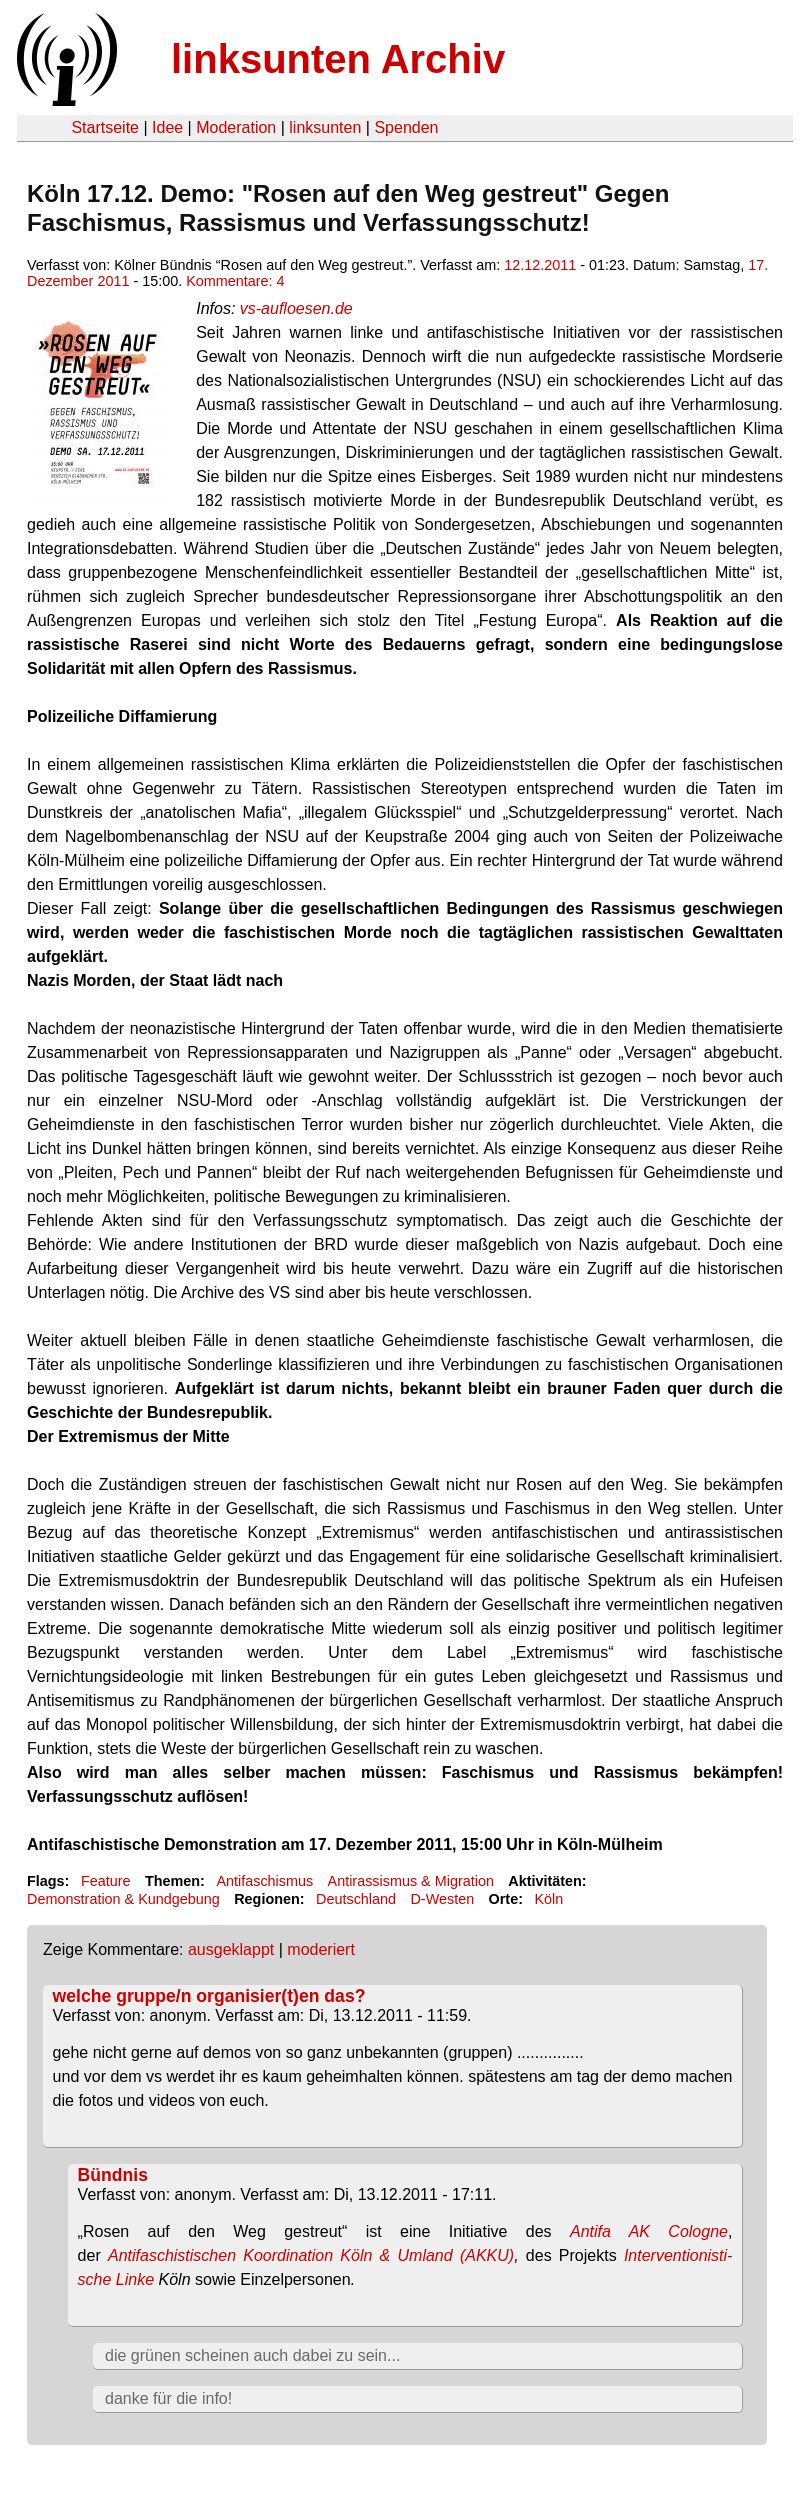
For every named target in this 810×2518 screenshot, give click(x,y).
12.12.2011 (540, 265)
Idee (167, 127)
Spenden (406, 127)
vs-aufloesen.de (296, 308)
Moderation (236, 127)
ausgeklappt (231, 1949)
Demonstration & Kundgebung (123, 1899)
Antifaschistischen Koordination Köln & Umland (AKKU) (311, 2255)
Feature (106, 1881)
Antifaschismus (264, 1881)
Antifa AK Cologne (649, 2231)
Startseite (105, 127)
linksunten (325, 127)
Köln (548, 1899)
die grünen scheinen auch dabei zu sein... (252, 2355)
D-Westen (442, 1899)
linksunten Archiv (338, 59)
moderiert (321, 1949)
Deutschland (356, 1899)
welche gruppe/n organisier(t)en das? (209, 1996)
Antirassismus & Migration (411, 1881)
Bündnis (113, 2175)
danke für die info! (168, 2398)
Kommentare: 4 (235, 281)
